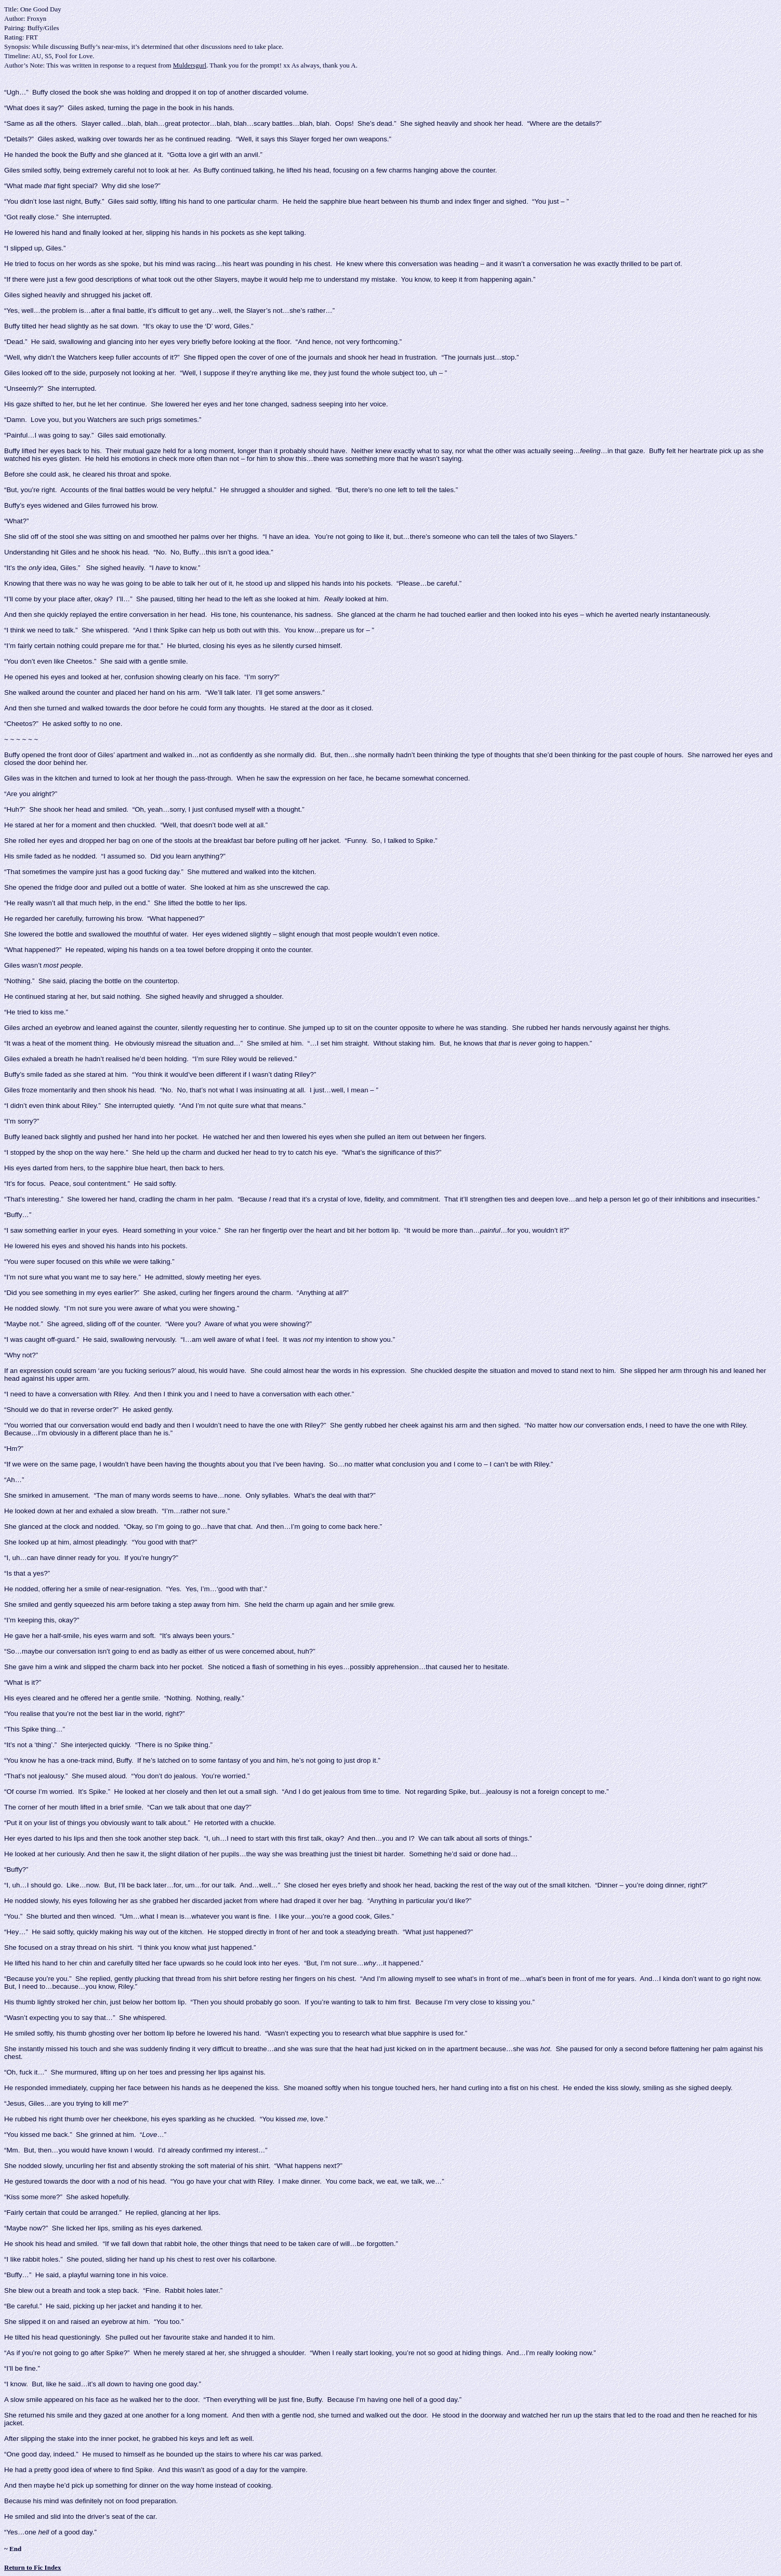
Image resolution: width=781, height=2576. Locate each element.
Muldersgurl (189, 65)
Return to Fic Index (32, 2567)
